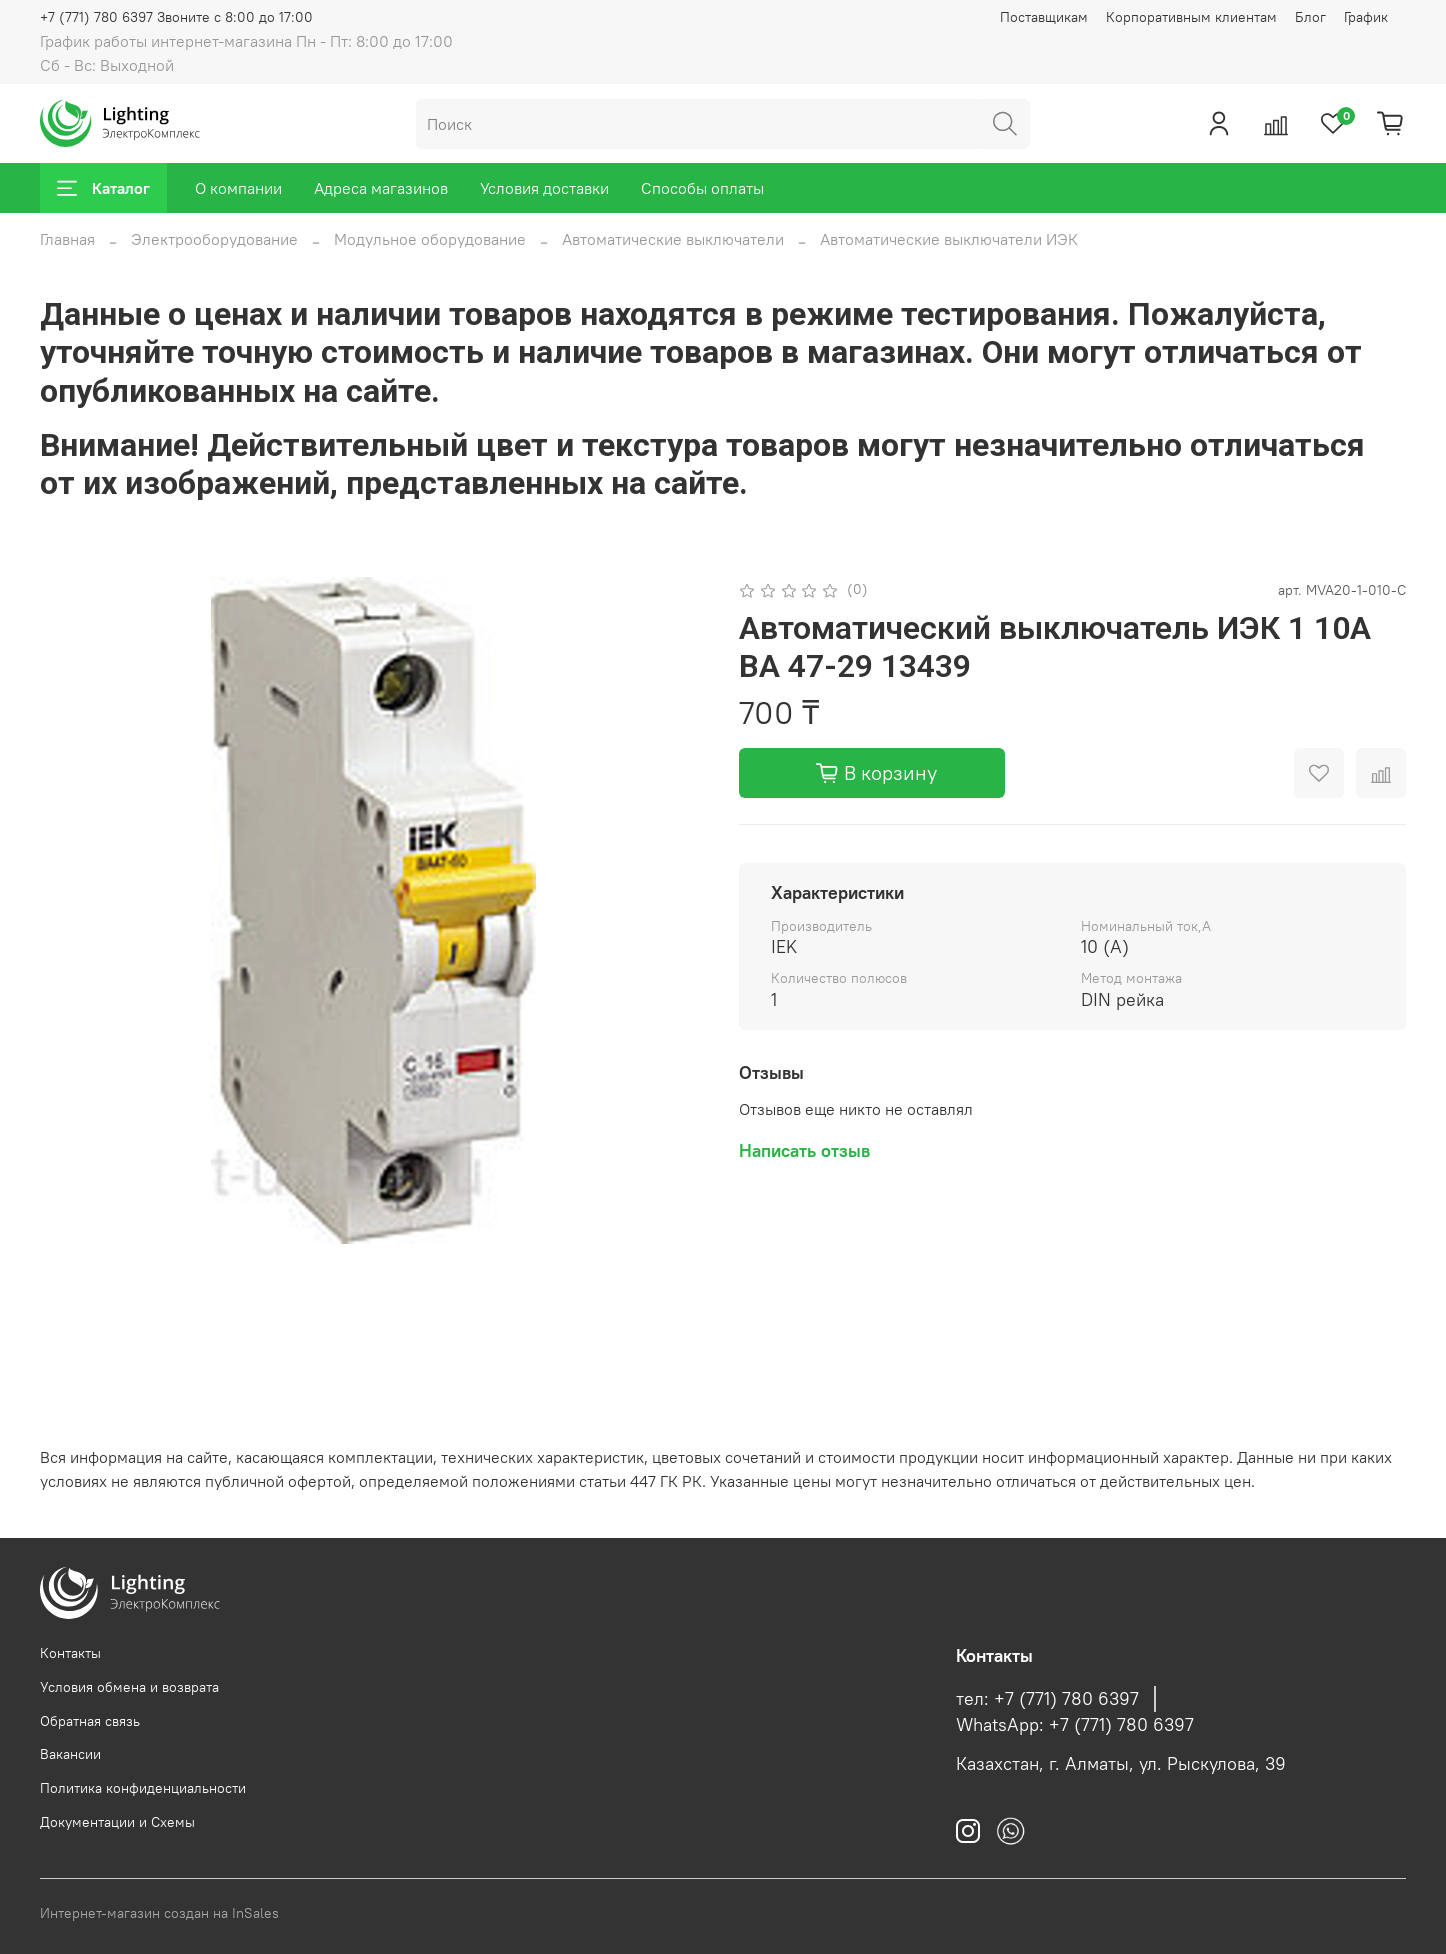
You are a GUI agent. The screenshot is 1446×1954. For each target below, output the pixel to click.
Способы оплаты (702, 188)
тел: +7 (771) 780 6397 (1047, 1699)
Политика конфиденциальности (143, 1788)
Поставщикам (1044, 17)
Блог (1310, 17)
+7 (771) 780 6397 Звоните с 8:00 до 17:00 (176, 17)
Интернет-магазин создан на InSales (159, 1913)
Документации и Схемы (117, 1822)
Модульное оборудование (430, 239)
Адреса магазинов (381, 188)
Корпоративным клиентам (1191, 17)
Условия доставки (544, 188)
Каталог (103, 188)
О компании (238, 188)
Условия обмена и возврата (129, 1687)
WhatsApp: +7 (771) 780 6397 (1075, 1725)
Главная (67, 239)
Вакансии (70, 1754)
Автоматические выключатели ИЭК (949, 239)
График (1366, 17)
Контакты (70, 1653)
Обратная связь (90, 1721)
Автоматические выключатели (673, 239)
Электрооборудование (214, 239)
